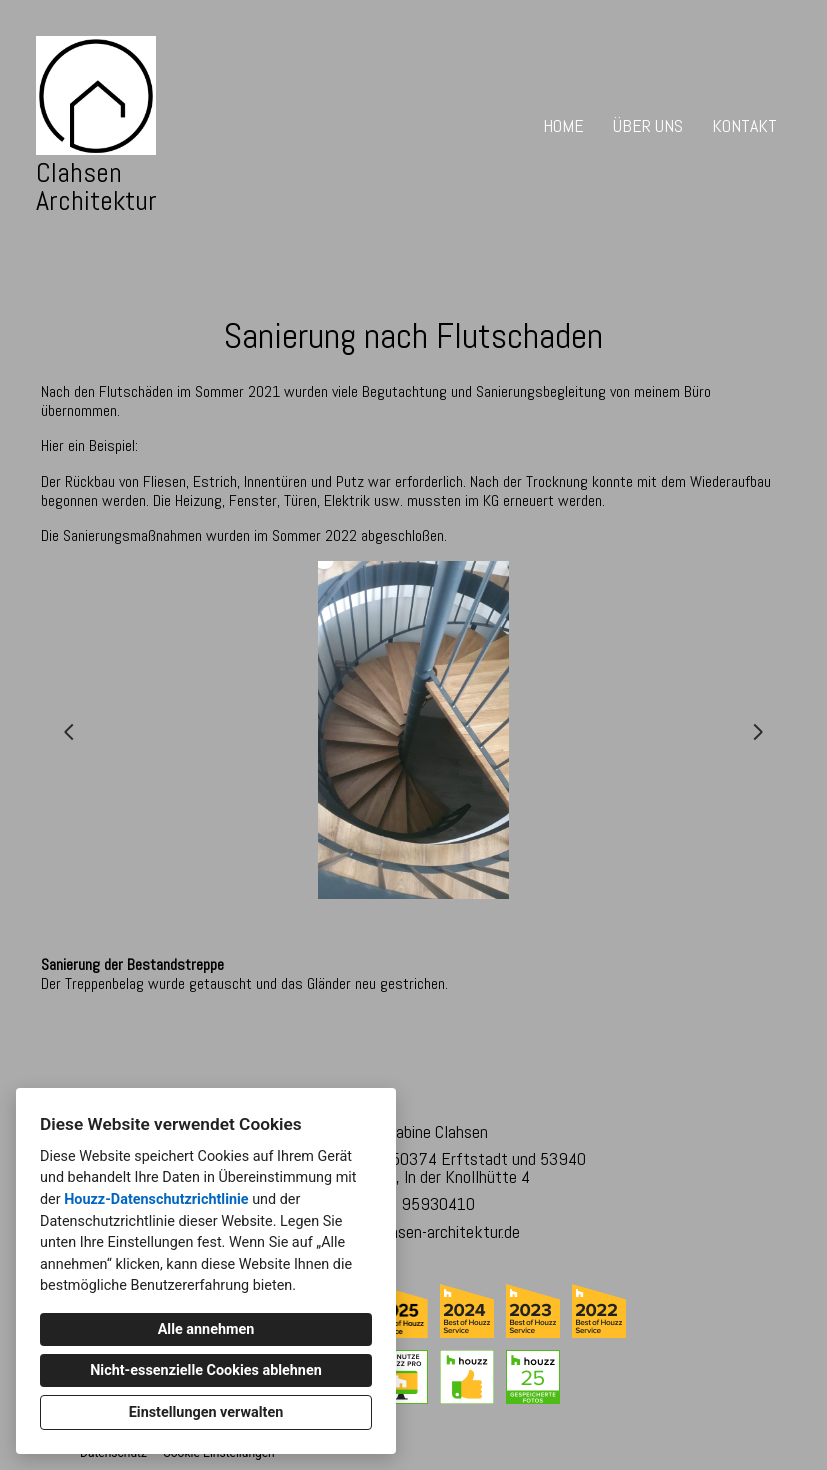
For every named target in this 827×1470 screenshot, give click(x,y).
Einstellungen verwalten (206, 1412)
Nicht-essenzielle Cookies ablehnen (206, 1370)
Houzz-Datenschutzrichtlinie (156, 1199)
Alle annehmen (206, 1329)
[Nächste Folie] (758, 732)
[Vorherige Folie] (69, 732)
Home (563, 125)
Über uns (648, 125)
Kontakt (744, 125)
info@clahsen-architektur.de (423, 1232)
